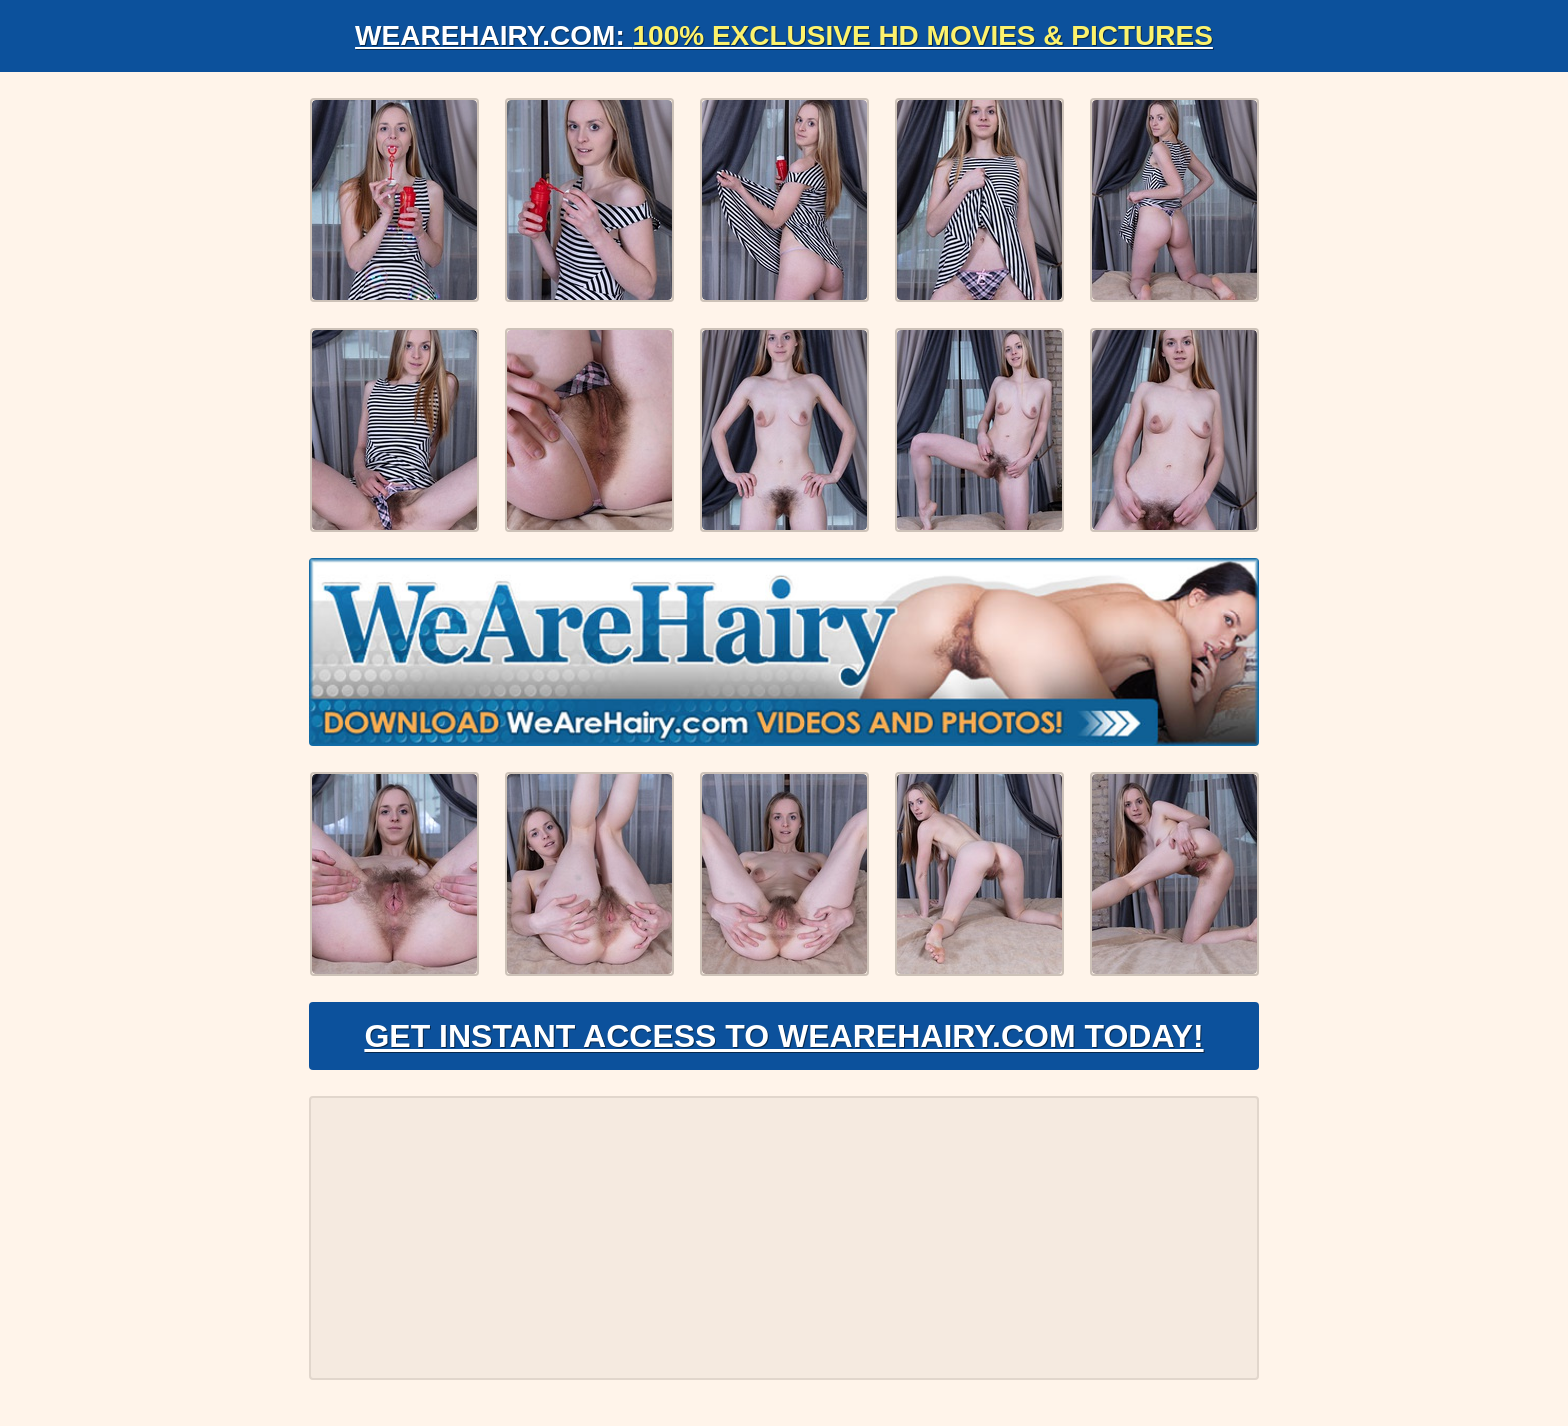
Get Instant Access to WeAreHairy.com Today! (783, 1036)
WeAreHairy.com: (784, 35)
